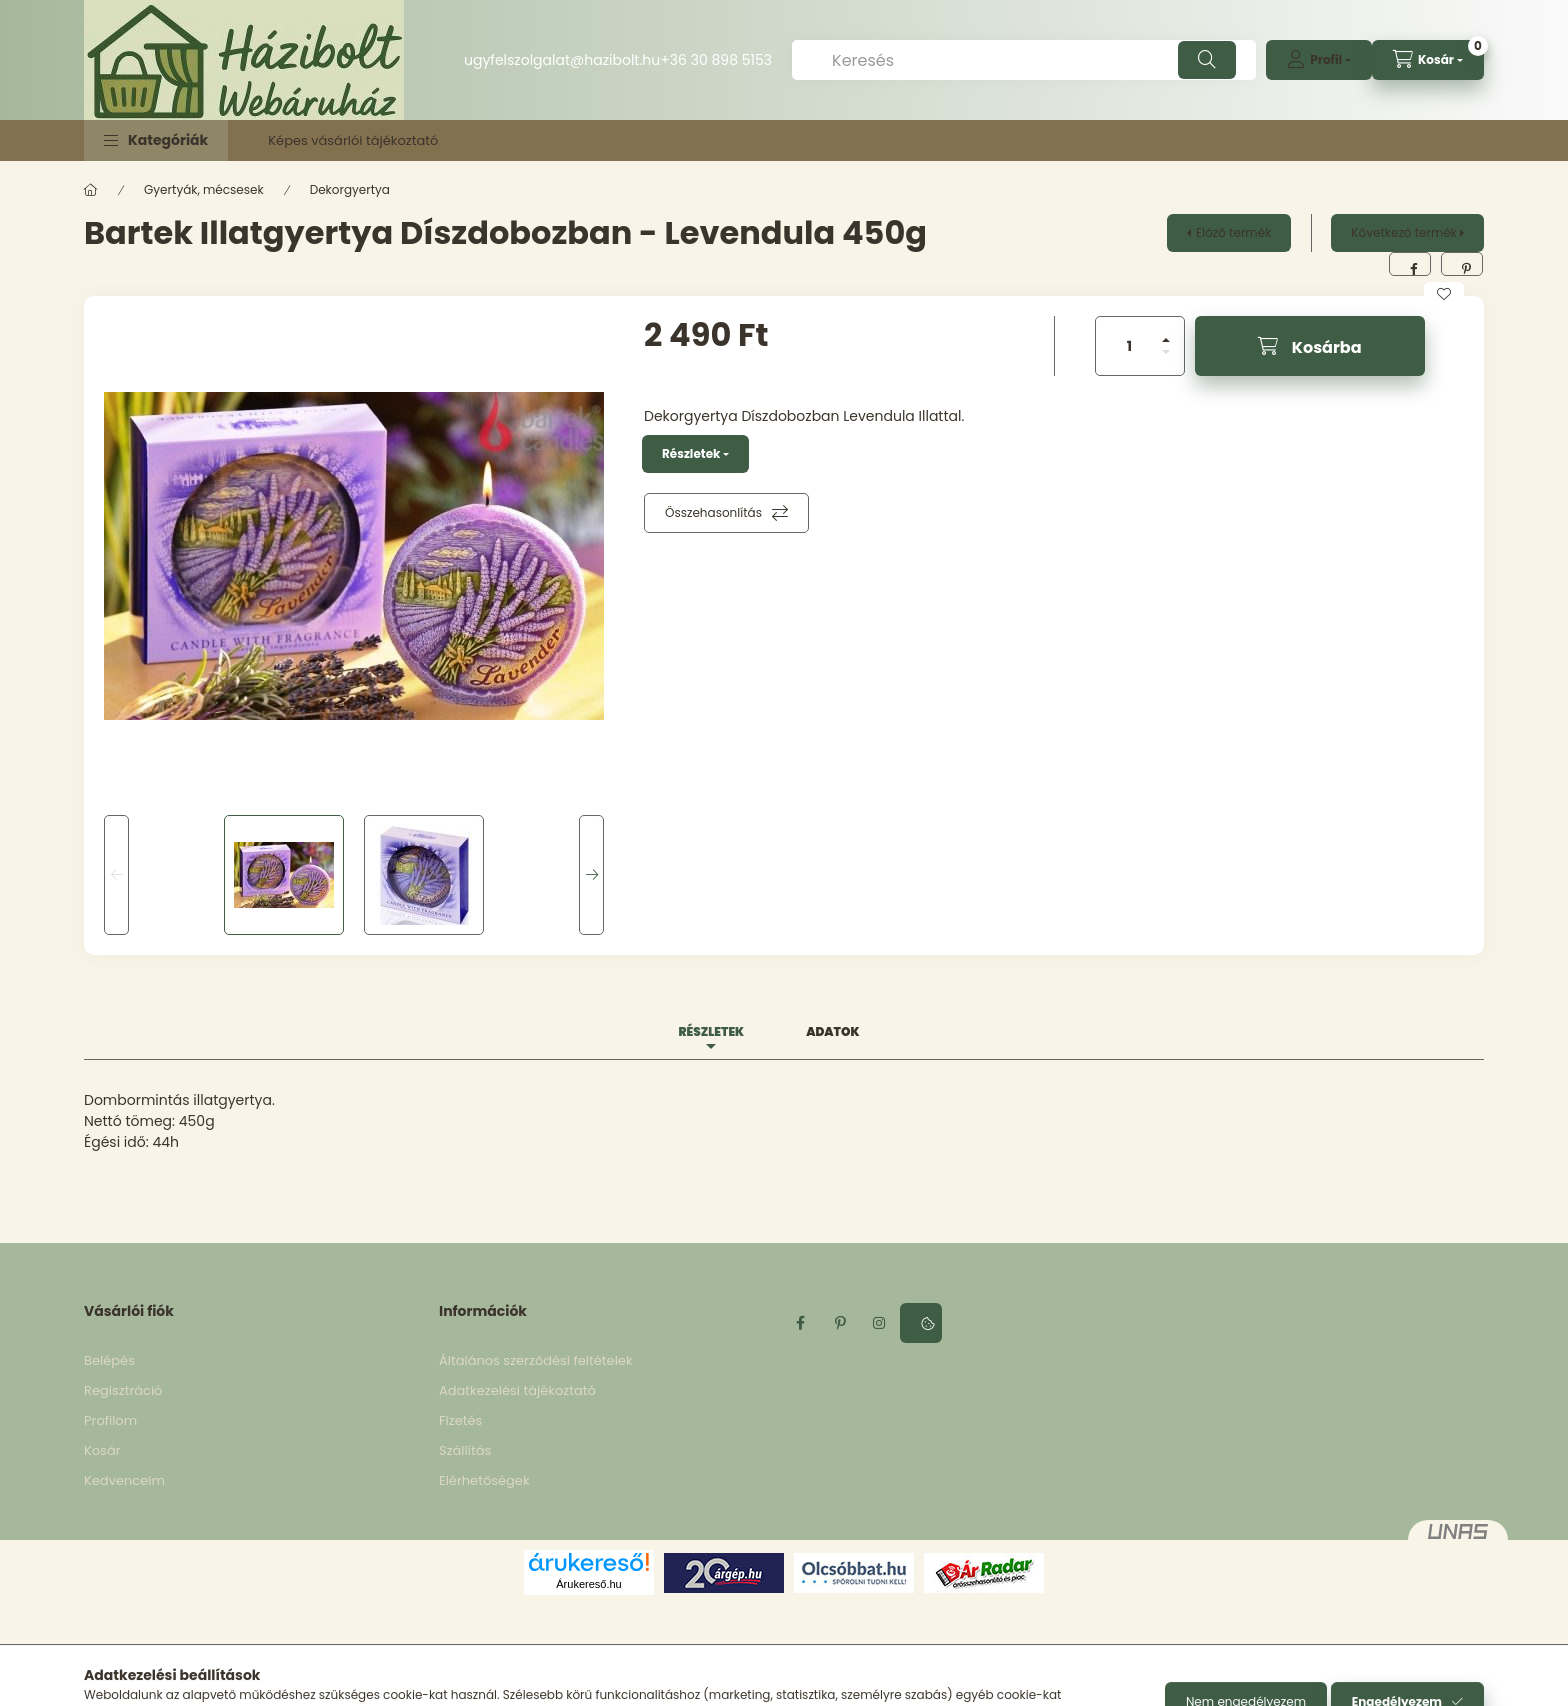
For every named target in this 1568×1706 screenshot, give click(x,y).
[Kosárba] (1310, 346)
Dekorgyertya (350, 189)
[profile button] (1319, 60)
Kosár (102, 1450)
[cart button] (1428, 60)
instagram (880, 1323)
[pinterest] (1462, 264)
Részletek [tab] (711, 1031)
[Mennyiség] (1130, 346)
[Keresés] (1024, 60)
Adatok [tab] (832, 1031)
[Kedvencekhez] (1444, 294)
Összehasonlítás (713, 512)
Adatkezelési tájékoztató (517, 1390)
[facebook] (1410, 264)
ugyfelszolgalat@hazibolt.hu (562, 60)
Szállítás (465, 1450)
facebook (800, 1323)
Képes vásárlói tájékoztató (353, 140)
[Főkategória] (91, 190)
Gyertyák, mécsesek (204, 189)
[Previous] (116, 875)
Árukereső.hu (588, 1584)
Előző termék (1233, 232)
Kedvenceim (124, 1480)
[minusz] (1166, 352)
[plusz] (1166, 340)
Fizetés (460, 1420)
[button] (156, 140)
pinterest (840, 1323)
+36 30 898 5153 (716, 60)
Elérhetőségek (484, 1480)
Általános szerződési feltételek (536, 1360)
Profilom (110, 1420)
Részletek (691, 453)
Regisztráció (123, 1390)
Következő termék (1404, 232)
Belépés (109, 1360)
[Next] (591, 875)
